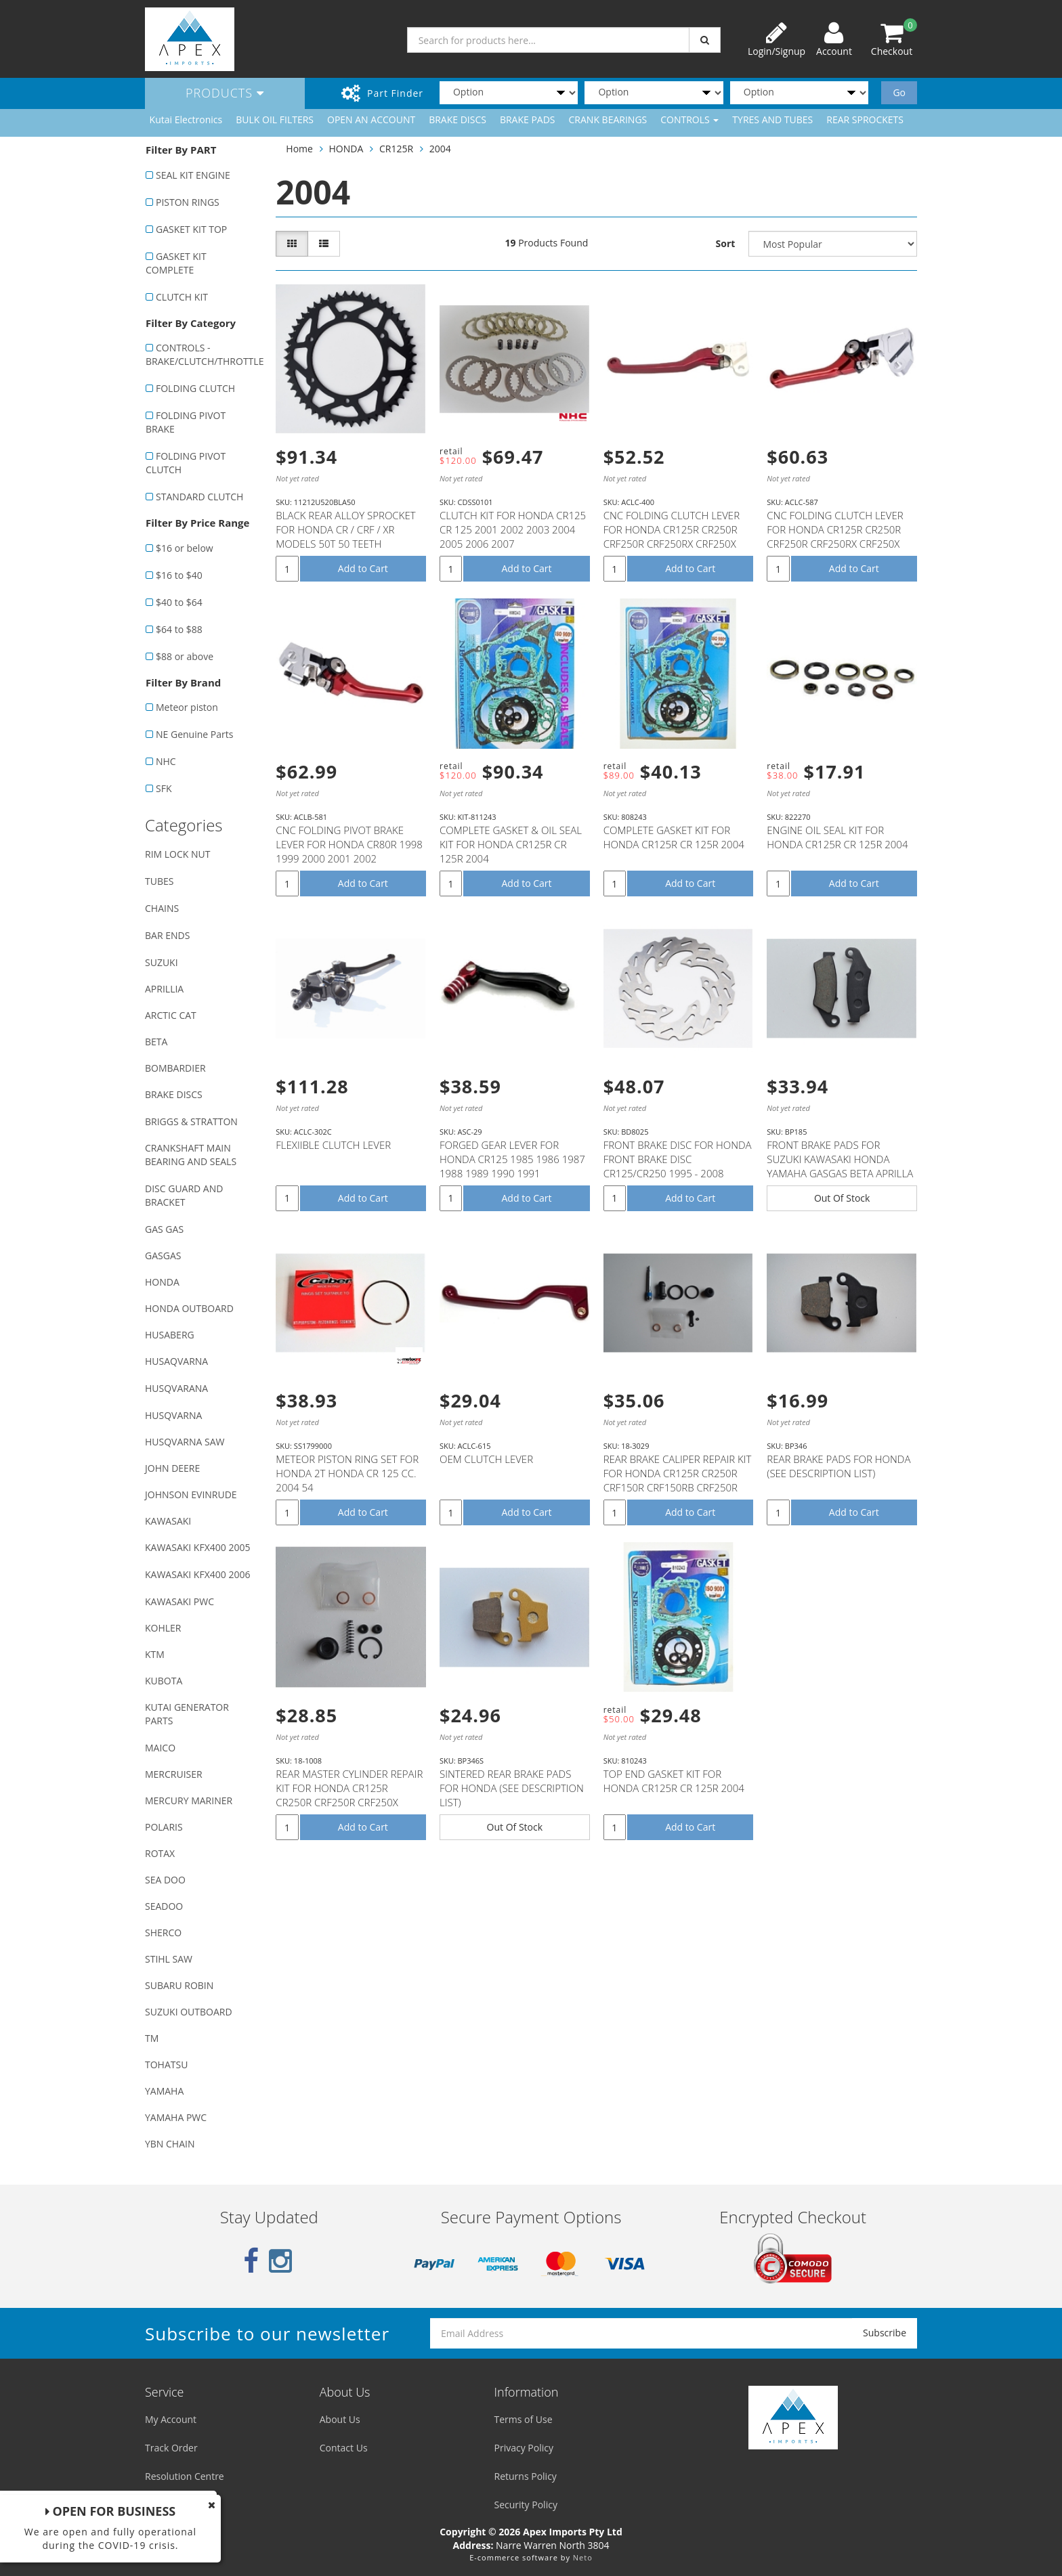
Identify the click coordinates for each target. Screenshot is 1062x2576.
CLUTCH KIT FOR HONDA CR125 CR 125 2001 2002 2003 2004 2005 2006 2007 (513, 529)
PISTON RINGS (187, 202)
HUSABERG (169, 1334)
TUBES (159, 881)
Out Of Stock (842, 1198)
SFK (163, 788)
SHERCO (163, 1932)
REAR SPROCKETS (865, 119)
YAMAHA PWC (176, 2117)
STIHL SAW (168, 1958)
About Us (340, 2419)
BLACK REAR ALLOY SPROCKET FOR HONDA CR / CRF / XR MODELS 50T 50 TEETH (345, 529)
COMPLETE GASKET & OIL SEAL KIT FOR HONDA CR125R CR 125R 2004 (511, 844)
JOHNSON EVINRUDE (191, 1494)
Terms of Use (523, 2419)
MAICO (160, 1747)
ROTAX (160, 1853)
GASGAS (163, 1255)
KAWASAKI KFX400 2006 (197, 1574)
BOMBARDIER (175, 1068)
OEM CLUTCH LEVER (486, 1459)
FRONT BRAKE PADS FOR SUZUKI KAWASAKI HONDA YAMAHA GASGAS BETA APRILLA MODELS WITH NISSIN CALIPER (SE (840, 1173)
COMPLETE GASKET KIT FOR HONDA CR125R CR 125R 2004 (673, 837)
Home (299, 148)
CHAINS (162, 908)
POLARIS (164, 1826)
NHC (166, 761)
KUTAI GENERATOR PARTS (187, 1714)
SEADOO (164, 1906)
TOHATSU (166, 2064)
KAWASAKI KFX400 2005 (197, 1547)
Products (225, 93)
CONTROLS (689, 119)
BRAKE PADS (527, 119)
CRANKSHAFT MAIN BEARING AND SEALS (190, 1154)
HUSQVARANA (176, 1388)
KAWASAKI (168, 1520)
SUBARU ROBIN (179, 1985)
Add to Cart (363, 568)
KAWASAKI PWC (179, 1601)
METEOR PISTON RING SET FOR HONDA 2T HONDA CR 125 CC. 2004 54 (347, 1473)
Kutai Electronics (186, 119)
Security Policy (525, 2504)
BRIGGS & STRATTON (191, 1121)
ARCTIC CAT (170, 1015)
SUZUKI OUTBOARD (188, 2011)
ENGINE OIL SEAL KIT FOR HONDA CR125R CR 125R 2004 (837, 837)
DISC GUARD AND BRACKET (184, 1195)
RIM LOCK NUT (177, 854)
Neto (583, 2557)
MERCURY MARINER (188, 1800)
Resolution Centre (184, 2476)
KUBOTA (163, 1680)
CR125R (396, 148)
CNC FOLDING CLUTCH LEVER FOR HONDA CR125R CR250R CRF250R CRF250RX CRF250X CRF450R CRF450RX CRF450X (671, 536)
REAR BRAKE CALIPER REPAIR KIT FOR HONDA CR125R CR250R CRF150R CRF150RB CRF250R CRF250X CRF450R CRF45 (677, 1480)
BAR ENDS (167, 935)
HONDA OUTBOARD (189, 1308)
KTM (155, 1654)
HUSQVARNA (173, 1415)
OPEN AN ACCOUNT (371, 119)
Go (899, 92)
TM (151, 2038)
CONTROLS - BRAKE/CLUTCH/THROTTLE (203, 354)
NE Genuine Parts (194, 734)
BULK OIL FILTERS (275, 119)
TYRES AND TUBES (772, 119)
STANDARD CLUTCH (199, 496)
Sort (726, 243)
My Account (170, 2419)
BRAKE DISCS (457, 119)
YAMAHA (164, 2090)
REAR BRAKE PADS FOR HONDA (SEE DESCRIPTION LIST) (838, 1466)
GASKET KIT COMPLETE (176, 263)
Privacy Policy (523, 2447)
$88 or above (184, 656)
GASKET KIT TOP (191, 229)
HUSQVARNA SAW (184, 1441)
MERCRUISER (174, 1774)
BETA (156, 1041)
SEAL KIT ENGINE (193, 175)
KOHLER (163, 1627)
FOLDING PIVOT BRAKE (186, 422)
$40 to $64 (179, 602)
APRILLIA (164, 988)
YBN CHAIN (170, 2143)
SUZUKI (161, 962)
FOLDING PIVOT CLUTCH (186, 463)
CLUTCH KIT (182, 296)
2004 (440, 148)
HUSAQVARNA (176, 1361)
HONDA (162, 1281)
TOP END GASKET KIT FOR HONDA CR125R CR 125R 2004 (673, 1781)
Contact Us (344, 2447)
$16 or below (184, 548)
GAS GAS (164, 1229)
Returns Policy (525, 2476)
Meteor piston (187, 707)
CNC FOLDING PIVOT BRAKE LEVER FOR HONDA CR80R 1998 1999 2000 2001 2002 (349, 844)
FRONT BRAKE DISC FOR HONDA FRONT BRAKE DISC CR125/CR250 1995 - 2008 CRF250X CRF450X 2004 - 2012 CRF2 (677, 1173)
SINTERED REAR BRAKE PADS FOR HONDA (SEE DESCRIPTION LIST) (512, 1788)
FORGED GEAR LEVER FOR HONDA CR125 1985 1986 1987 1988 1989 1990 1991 (512, 1159)
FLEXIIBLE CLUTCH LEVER (333, 1145)
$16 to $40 (179, 575)
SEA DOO (165, 1879)
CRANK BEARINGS (608, 119)
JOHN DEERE (172, 1468)
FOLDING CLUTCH (195, 388)
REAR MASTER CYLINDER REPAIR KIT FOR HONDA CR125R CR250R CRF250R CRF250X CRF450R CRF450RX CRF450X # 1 (349, 1802)
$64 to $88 (179, 629)
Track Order (171, 2447)
